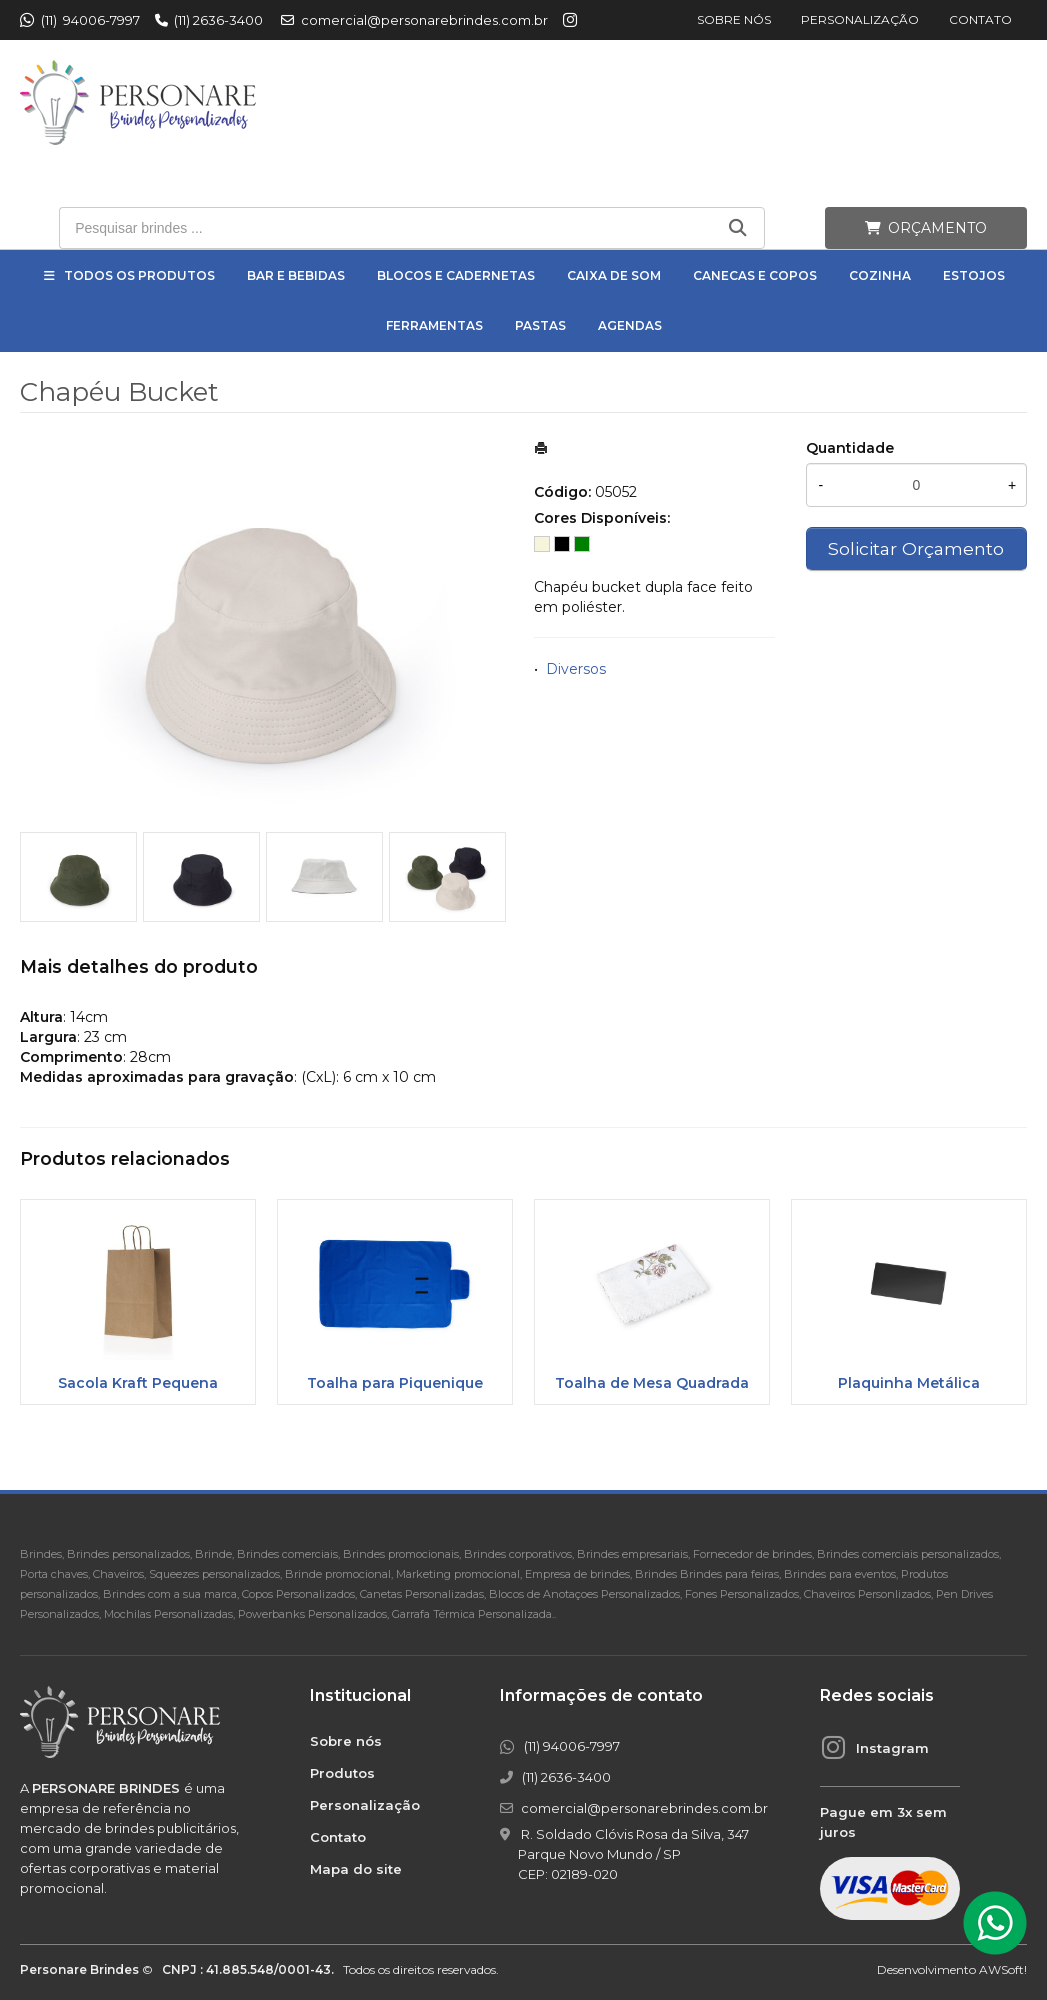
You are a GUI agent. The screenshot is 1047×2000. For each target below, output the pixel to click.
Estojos (974, 275)
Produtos (342, 1773)
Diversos (576, 669)
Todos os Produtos (139, 275)
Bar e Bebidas (296, 275)
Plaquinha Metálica (909, 1383)
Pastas (540, 325)
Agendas (630, 325)
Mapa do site (356, 1869)
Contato (980, 19)
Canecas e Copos (755, 275)
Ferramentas (434, 325)
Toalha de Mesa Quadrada (652, 1383)
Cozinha (880, 275)
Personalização (860, 19)
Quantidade (850, 448)
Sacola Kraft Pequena (138, 1383)
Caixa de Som (614, 275)
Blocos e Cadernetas (456, 275)
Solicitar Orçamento (916, 548)
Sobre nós (734, 19)
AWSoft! (1003, 1969)
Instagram (892, 1748)
